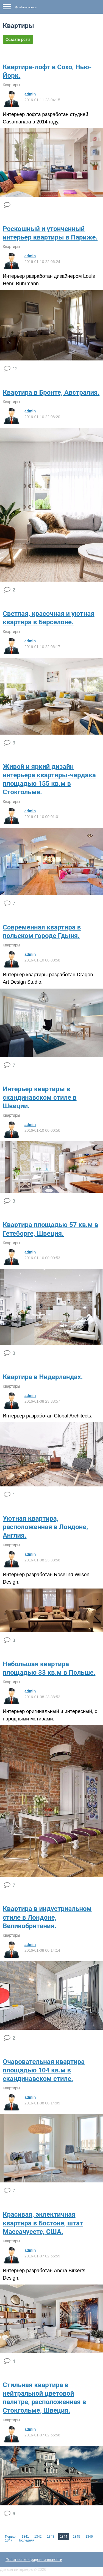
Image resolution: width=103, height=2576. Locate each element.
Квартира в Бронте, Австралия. (51, 392)
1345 (76, 2537)
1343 (50, 2537)
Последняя (26, 2540)
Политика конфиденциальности (33, 2559)
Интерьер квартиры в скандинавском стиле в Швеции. (40, 1097)
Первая (10, 2537)
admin (30, 94)
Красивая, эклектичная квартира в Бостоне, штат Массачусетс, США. (43, 2223)
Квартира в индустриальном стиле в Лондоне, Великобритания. (47, 1917)
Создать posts (17, 39)
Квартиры (11, 85)
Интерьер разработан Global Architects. (47, 1416)
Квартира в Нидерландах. (43, 1377)
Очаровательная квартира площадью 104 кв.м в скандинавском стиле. (44, 2070)
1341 (25, 2537)
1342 (38, 2537)
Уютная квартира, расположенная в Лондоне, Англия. (45, 1527)
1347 (8, 2540)
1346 (89, 2537)
